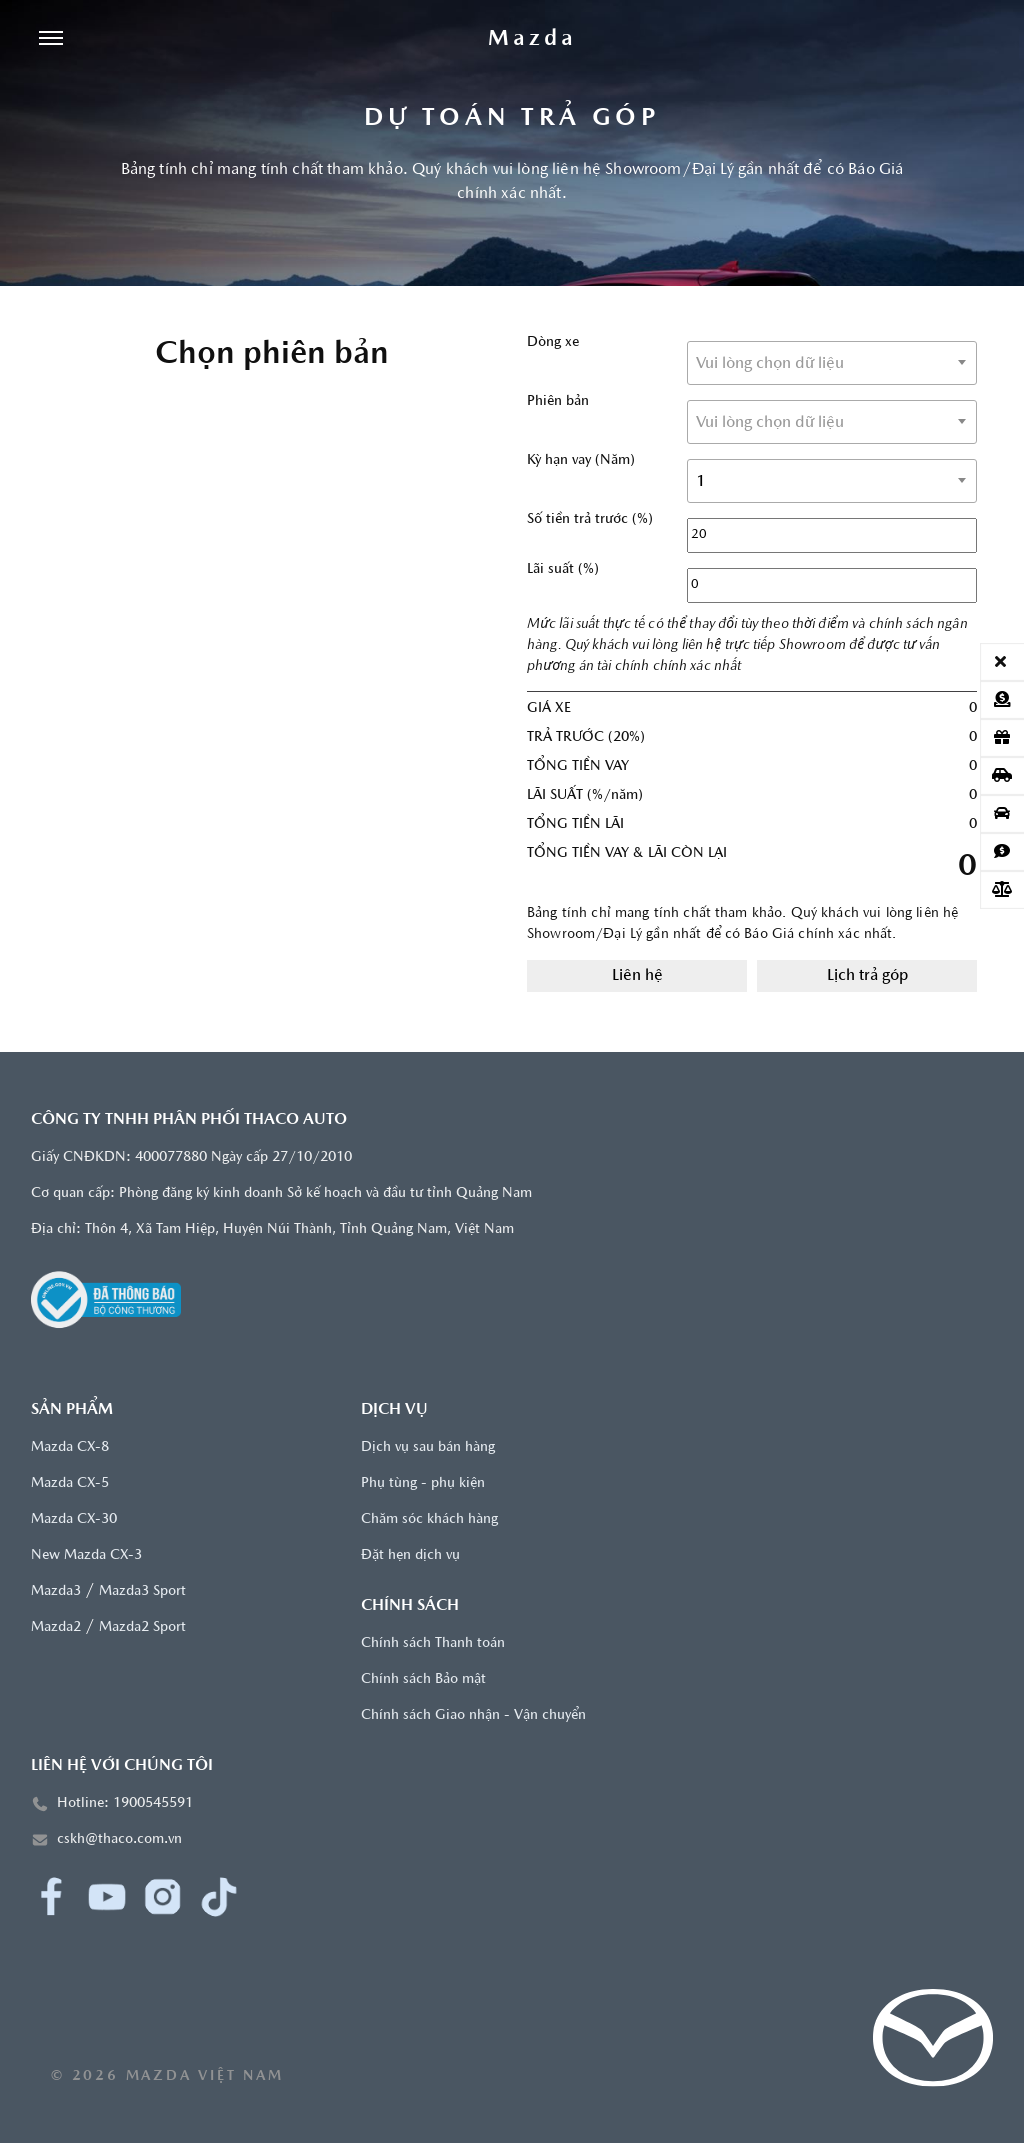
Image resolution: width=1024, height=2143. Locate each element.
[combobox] (832, 363)
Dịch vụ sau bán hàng (428, 1447)
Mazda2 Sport (142, 1627)
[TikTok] (219, 1897)
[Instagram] (163, 1897)
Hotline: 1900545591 (125, 1803)
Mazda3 (56, 1591)
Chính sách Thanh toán (433, 1643)
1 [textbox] (701, 482)
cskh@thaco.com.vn (119, 1839)
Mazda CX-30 (74, 1519)
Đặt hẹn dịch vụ (410, 1555)
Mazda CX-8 (70, 1447)
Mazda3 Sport (142, 1591)
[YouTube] (107, 1897)
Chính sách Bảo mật (423, 1679)
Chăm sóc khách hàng (429, 1519)
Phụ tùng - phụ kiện (423, 1483)
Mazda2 (56, 1627)
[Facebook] (51, 1897)
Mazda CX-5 (70, 1483)
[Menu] (51, 40)
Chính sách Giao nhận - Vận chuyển (473, 1715)
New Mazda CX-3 (86, 1555)
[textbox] (832, 364)
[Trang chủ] (532, 40)
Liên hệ (637, 976)
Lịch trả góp (867, 976)
